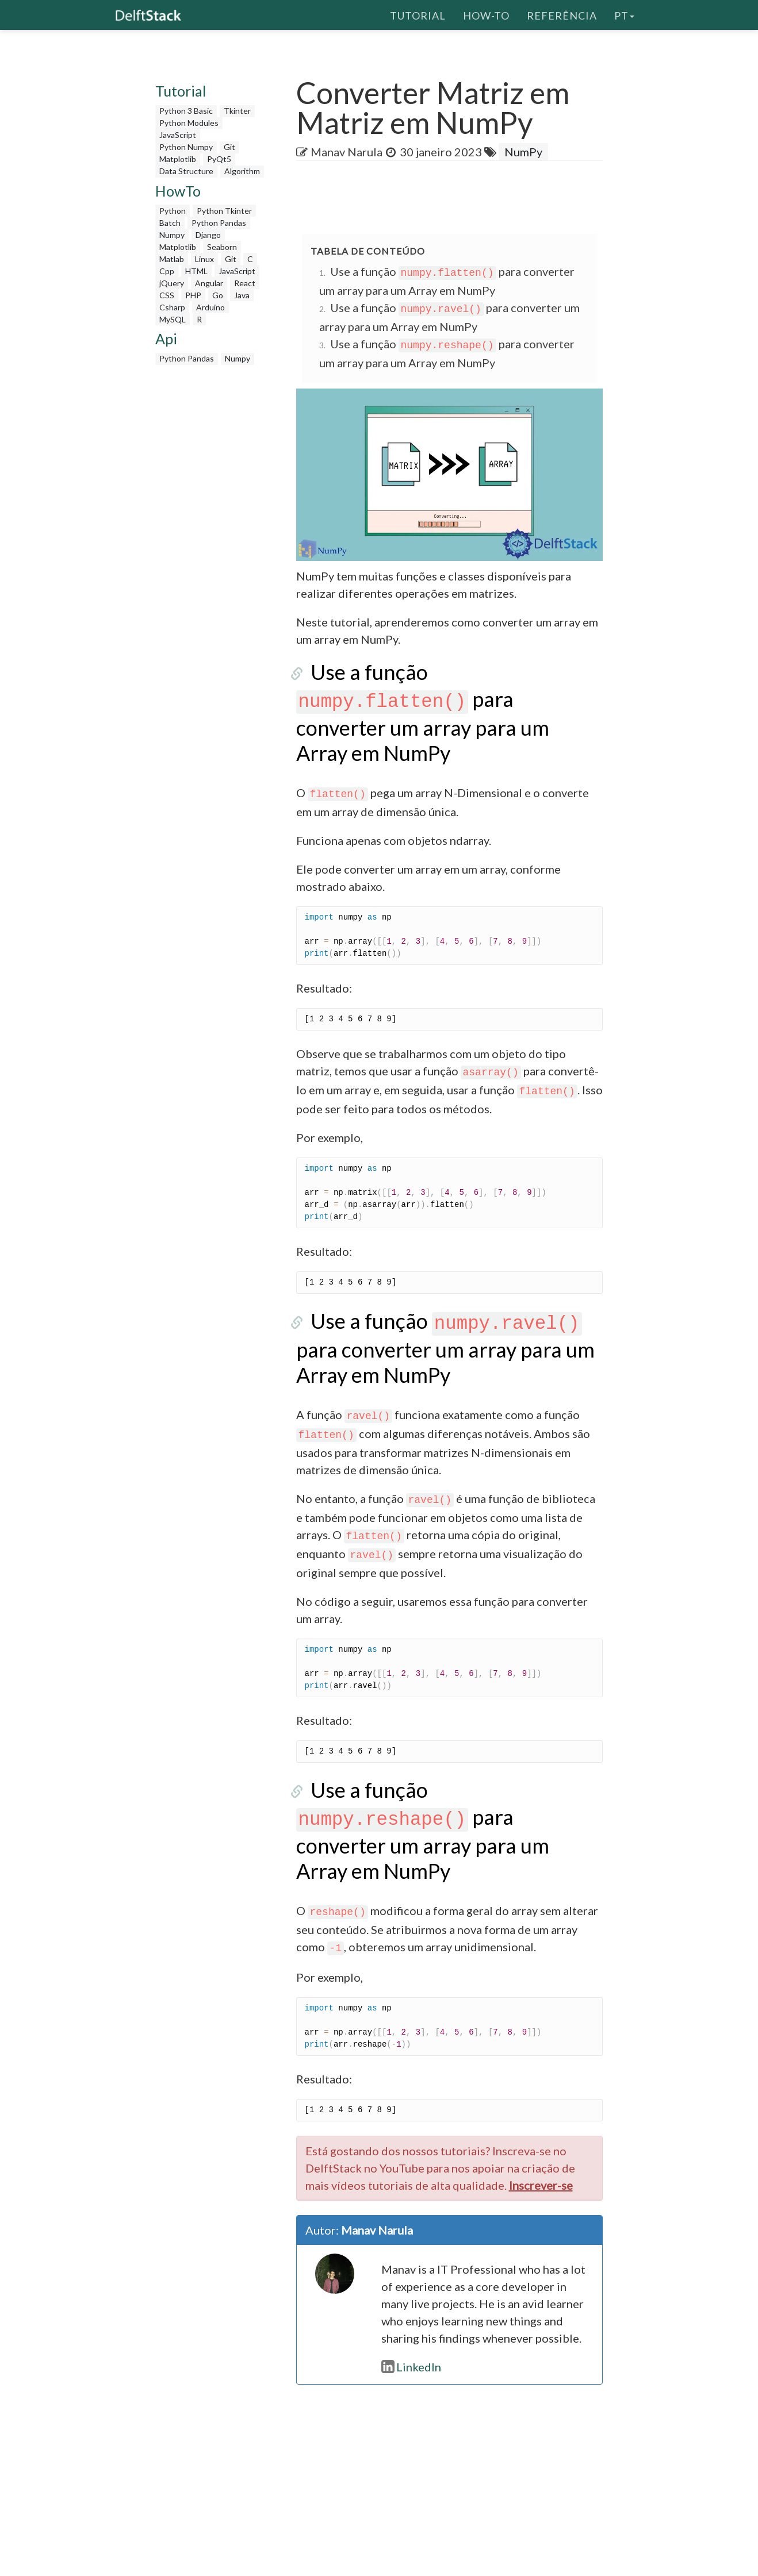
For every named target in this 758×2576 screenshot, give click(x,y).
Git (229, 147)
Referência (562, 14)
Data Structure (186, 171)
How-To (486, 14)
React (244, 283)
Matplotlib (177, 159)
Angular (209, 283)
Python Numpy (186, 147)
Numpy (172, 235)
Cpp (166, 271)
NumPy (523, 152)
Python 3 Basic (186, 111)
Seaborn (222, 247)
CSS (166, 295)
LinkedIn (411, 2313)
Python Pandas (219, 223)
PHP (193, 295)
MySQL (172, 319)
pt (624, 14)
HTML (196, 271)
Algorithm (242, 171)
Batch (170, 223)
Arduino (210, 307)
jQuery (171, 283)
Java (242, 295)
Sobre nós (473, 2560)
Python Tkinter (224, 211)
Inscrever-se (541, 2131)
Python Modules (189, 123)
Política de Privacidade (549, 2560)
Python (172, 211)
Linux (204, 259)
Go (217, 295)
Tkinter (237, 111)
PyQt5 (219, 159)
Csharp (172, 307)
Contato (622, 2560)
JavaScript (177, 135)
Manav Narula (346, 152)
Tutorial (418, 14)
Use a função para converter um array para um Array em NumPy (445, 699)
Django (208, 235)
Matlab (171, 259)
